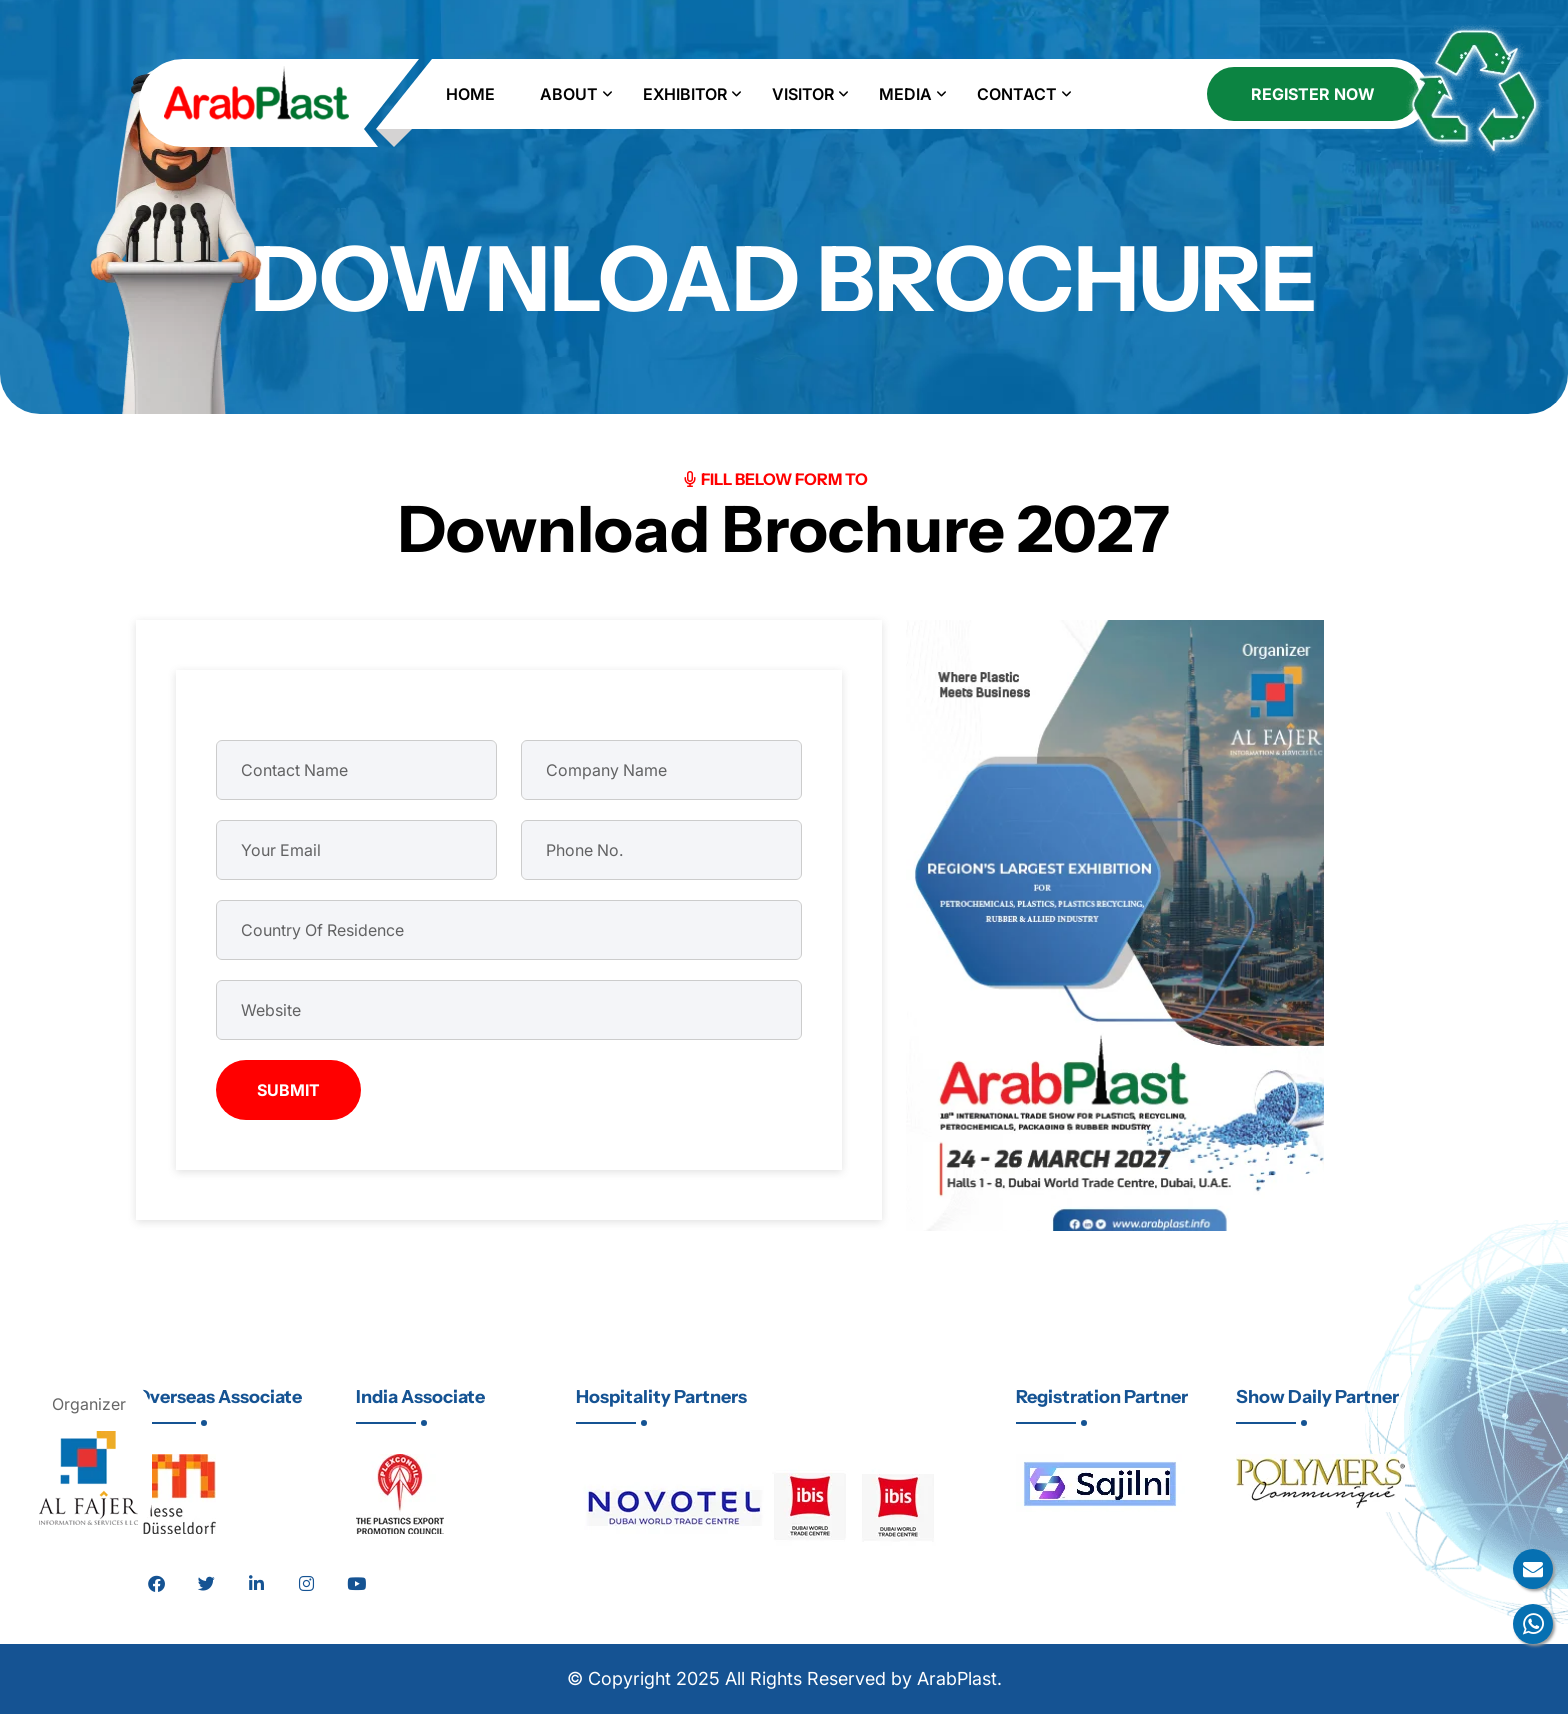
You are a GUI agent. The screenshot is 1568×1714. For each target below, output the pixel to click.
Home (470, 94)
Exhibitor (685, 94)
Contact (1017, 94)
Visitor (803, 94)
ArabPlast (957, 1678)
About (569, 94)
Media (905, 94)
